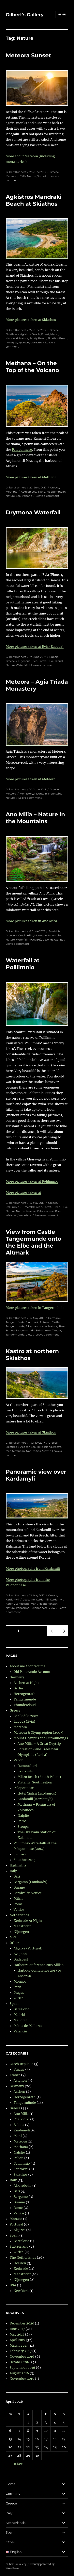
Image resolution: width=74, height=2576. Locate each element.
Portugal (16, 2224)
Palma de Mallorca (28, 2026)
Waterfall (22, 665)
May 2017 (17, 2334)
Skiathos (11, 334)
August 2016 (19, 2373)
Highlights (18, 1865)
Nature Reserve (26, 1211)
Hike (51, 661)
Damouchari (27, 1766)
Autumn (45, 1322)
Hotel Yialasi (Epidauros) (37, 1793)
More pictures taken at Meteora (30, 779)
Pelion (18, 1760)
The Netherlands (23, 2257)
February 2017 (21, 2351)
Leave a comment (47, 495)
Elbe (29, 1326)
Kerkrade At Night (28, 1921)
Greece (54, 171)
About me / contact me (27, 1666)
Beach (36, 334)
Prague (19, 1992)
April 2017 (17, 2340)
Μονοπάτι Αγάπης (52, 939)
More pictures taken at (23, 1192)
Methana (11, 491)
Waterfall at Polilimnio (22, 964)
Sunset (41, 176)
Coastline (29, 1599)
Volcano (27, 495)
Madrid (19, 2015)
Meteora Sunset (28, 55)
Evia (34, 661)
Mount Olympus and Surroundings (41, 1738)
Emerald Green (32, 1206)
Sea (18, 495)
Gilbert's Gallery (25, 14)
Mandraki (12, 338)
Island (54, 334)
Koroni (10, 1603)
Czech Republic (21, 2064)
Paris (17, 1987)
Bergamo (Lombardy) (30, 1882)
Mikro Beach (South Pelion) (39, 1777)
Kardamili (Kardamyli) (35, 1799)
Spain (14, 2004)
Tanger (56, 1330)
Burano (19, 1887)
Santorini (21, 1854)
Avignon (20, 1954)
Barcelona (21, 2009)
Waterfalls (25, 1215)
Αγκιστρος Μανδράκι (30, 342)
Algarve (19, 2230)
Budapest (21, 1959)
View (29, 1334)
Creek (22, 935)
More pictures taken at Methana (31, 477)
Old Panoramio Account (32, 1672)
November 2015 (22, 2379)
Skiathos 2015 (25, 1860)
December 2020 (22, 2323)
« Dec (18, 2464)
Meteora (11, 176)
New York (21, 2291)
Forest (45, 334)
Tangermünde (15, 1322)
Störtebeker (43, 1330)
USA (13, 2285)
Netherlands (19, 1915)
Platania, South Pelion (35, 1782)
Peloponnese (22, 449)
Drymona (24, 661)
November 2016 (22, 2356)
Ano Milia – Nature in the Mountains (35, 818)
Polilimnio (12, 1206)
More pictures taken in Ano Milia (31, 921)
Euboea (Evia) (24, 1721)
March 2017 (19, 2345)
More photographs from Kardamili (33, 1568)
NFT (13, 1937)
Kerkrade (21, 2269)
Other (14, 1943)
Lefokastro (26, 1771)
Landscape (40, 1326)
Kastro (57, 1446)
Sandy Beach (37, 338)
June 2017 (17, 2329)
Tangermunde (25, 1699)
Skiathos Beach (57, 338)
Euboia (54, 656)
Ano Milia (55, 931)
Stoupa (23, 1827)
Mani (34, 1603)
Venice (19, 1909)
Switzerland (19, 2246)
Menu (61, 14)
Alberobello (23, 2186)
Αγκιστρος (11, 342)
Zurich (19, 1998)
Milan (18, 1898)
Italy (13, 1871)
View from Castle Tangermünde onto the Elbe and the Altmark (33, 1242)
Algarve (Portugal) (28, 1948)
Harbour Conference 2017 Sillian (39, 1965)
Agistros (25, 334)
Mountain (40, 793)
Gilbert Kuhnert (16, 171)
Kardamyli (12, 1599)
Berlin (18, 1688)
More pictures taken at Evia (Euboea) (35, 646)
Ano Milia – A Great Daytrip (39, 1744)
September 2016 (22, 2368)
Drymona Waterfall (33, 512)
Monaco (20, 1981)
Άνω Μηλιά (35, 939)
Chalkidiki (21, 2119)
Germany (54, 1318)
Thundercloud (25, 1705)
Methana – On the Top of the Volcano (32, 366)
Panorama (22, 1607)
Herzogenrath (25, 1694)
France (15, 2075)
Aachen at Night (26, 1683)
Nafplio (23, 1815)
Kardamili (42, 1599)
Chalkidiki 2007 (26, 1716)
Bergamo (21, 2197)
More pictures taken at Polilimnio (32, 1181)
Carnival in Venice (28, 1893)
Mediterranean (56, 491)
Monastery (26, 793)
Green (56, 1206)
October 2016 (20, 2362)
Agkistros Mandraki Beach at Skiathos (34, 200)
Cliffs (23, 176)
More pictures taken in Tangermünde (35, 1308)
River (58, 1211)
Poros (22, 1821)
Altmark (33, 1322)
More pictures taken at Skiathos (31, 320)
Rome (18, 1904)
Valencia (20, 2031)
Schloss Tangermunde (20, 1330)
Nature (31, 176)
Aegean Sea (28, 491)
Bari (17, 1876)
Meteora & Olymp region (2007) (38, 1732)
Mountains (55, 793)
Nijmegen (21, 1932)
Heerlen (20, 2263)
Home (11, 2484)
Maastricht (22, 1926)
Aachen (19, 2091)
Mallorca (20, 2020)
